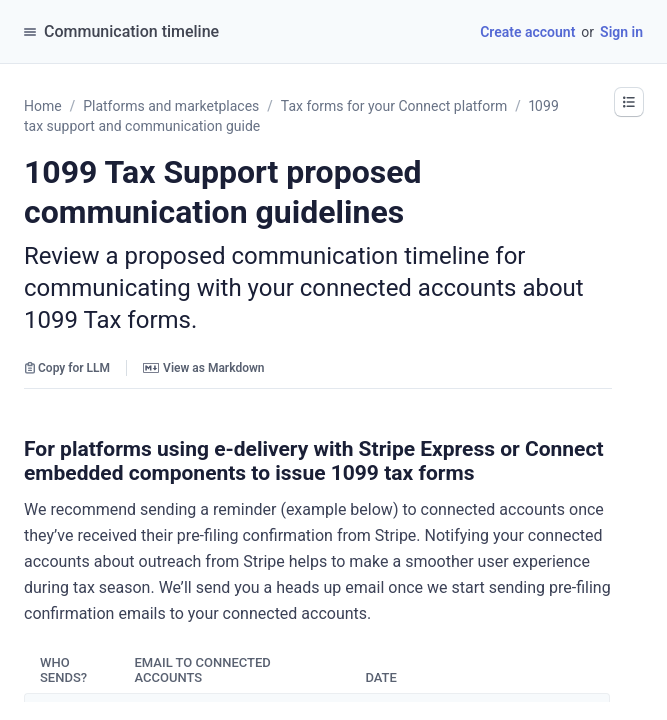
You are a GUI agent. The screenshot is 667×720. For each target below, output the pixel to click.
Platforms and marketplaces (171, 106)
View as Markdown (203, 368)
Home (43, 106)
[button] (629, 102)
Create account (527, 32)
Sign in (621, 32)
